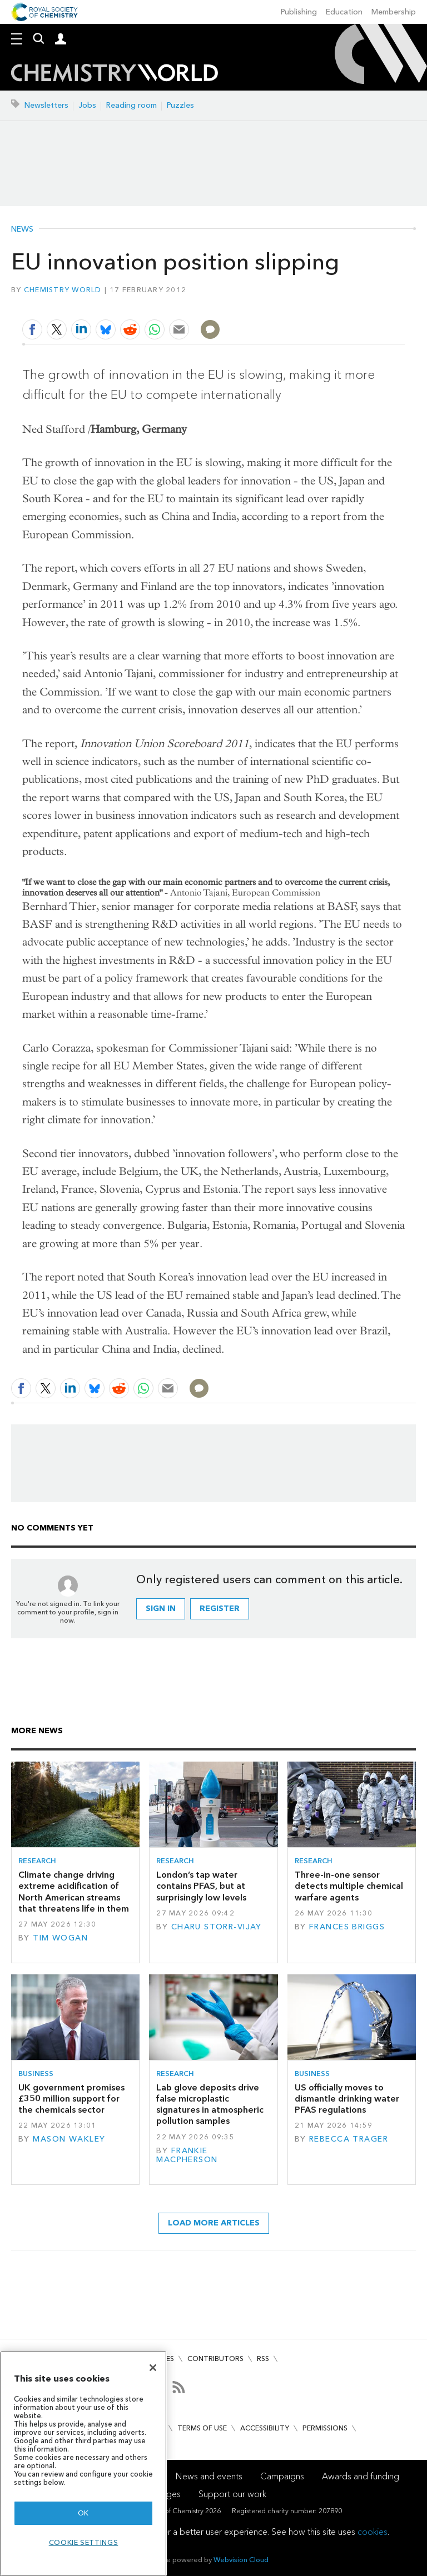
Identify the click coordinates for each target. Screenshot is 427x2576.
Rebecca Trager (348, 2139)
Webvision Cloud (241, 2559)
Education (344, 12)
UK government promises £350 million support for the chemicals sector (71, 2098)
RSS (263, 2358)
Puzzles (180, 105)
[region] (83, 2463)
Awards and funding (360, 2476)
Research (37, 1861)
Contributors (215, 2358)
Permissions (324, 2428)
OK (83, 2513)
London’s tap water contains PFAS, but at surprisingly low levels (201, 1886)
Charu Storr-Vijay (216, 1927)
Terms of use (202, 2428)
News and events (209, 2476)
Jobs (87, 105)
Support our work (232, 2494)
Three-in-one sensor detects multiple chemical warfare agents (349, 1886)
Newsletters (46, 105)
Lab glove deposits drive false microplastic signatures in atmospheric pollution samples (210, 2104)
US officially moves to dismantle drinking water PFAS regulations (347, 2098)
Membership (393, 12)
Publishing (299, 12)
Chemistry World (63, 290)
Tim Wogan (60, 1938)
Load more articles (214, 2223)
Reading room (131, 105)
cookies (373, 2532)
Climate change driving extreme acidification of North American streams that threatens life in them (73, 1891)
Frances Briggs (347, 1927)
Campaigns (282, 2476)
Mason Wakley (69, 2139)
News (22, 229)
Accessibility (264, 2428)
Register (220, 1608)
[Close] (153, 2367)
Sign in (161, 1608)
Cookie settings (83, 2542)
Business (35, 2073)
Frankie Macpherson (186, 2155)
